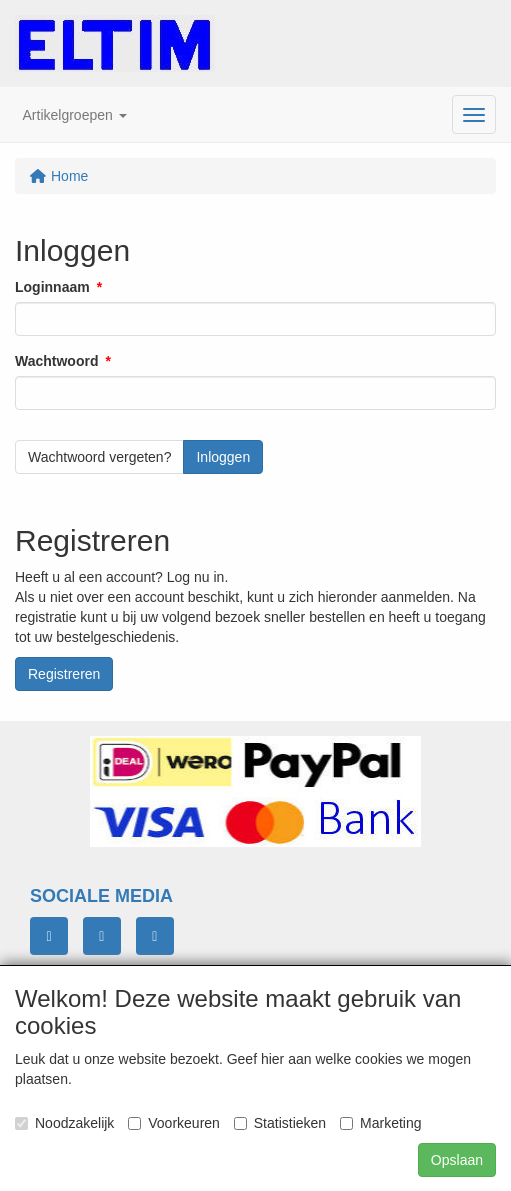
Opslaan (457, 1160)
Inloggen (223, 457)
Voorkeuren (174, 1123)
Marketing (380, 1123)
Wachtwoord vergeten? (99, 457)
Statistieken (280, 1123)
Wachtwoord (56, 361)
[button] (75, 115)
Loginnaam (52, 287)
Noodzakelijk (64, 1123)
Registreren (64, 674)
